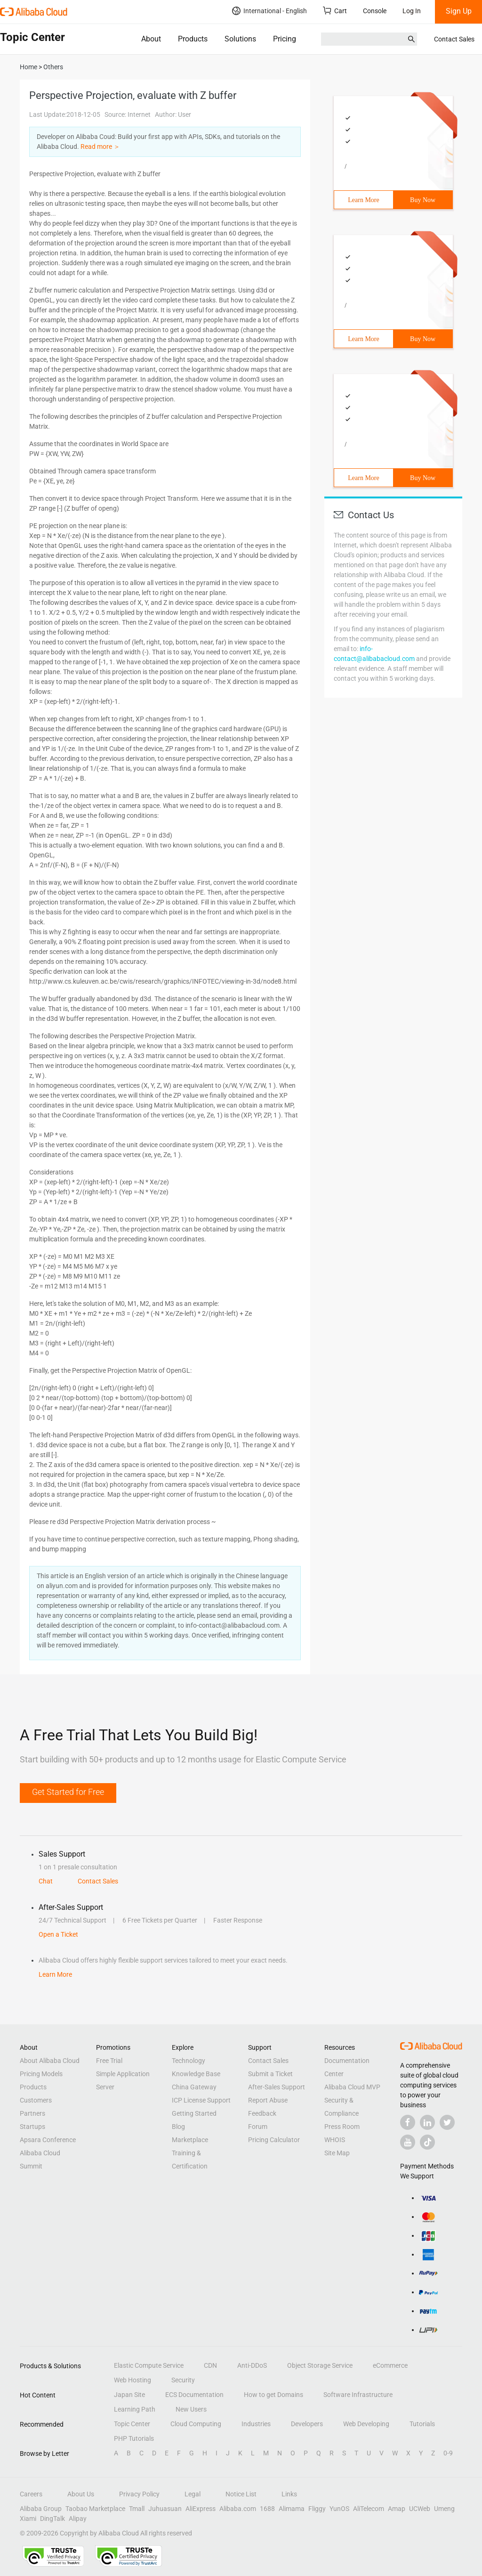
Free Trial (109, 2060)
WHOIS (334, 2140)
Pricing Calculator (274, 2140)
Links (289, 2494)
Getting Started (194, 2113)
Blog (178, 2126)
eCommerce (390, 2365)
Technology (188, 2060)
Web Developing (366, 2424)
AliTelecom (368, 2508)
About (151, 38)
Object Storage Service (320, 2365)
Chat (46, 1881)
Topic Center (132, 2424)
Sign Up (459, 11)
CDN (210, 2365)
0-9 (448, 2453)
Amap (396, 2508)
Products (193, 38)
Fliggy (317, 2508)
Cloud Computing (195, 2424)
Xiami (28, 2518)
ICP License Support (201, 2100)
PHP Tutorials (134, 2438)
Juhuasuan (165, 2508)
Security (183, 2380)
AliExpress (200, 2508)
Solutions (240, 38)
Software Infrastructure (358, 2394)
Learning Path (134, 2409)
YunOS (339, 2508)
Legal (193, 2494)
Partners (32, 2113)
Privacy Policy (139, 2494)
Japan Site (129, 2394)
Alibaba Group (41, 2508)
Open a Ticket (58, 1934)
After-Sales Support (276, 2087)
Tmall (137, 2508)
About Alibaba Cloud (50, 2060)
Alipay (78, 2518)
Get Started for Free (68, 1792)
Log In (411, 11)
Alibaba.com (237, 2508)
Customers (36, 2100)
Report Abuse (268, 2100)
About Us (80, 2494)
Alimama (292, 2508)
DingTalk (52, 2518)
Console (374, 11)
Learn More (363, 200)
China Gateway (194, 2087)
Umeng (444, 2508)
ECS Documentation (194, 2394)
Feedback (262, 2113)
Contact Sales (454, 39)
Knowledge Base (196, 2074)
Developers (307, 2424)
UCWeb (419, 2508)
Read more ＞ (100, 146)
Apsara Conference (48, 2140)
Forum (257, 2126)
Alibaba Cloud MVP (352, 2087)
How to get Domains (273, 2394)
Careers (31, 2494)
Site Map (337, 2153)
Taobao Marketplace (95, 2508)
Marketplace (190, 2140)
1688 (267, 2508)
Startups (32, 2126)
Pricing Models (41, 2074)
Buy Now (422, 200)
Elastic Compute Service (149, 2365)
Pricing (284, 38)
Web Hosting (132, 2380)
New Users (191, 2409)
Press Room (342, 2126)
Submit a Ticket (270, 2074)
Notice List (241, 2494)
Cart (335, 11)
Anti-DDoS (252, 2365)
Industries (256, 2424)
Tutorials (422, 2424)
